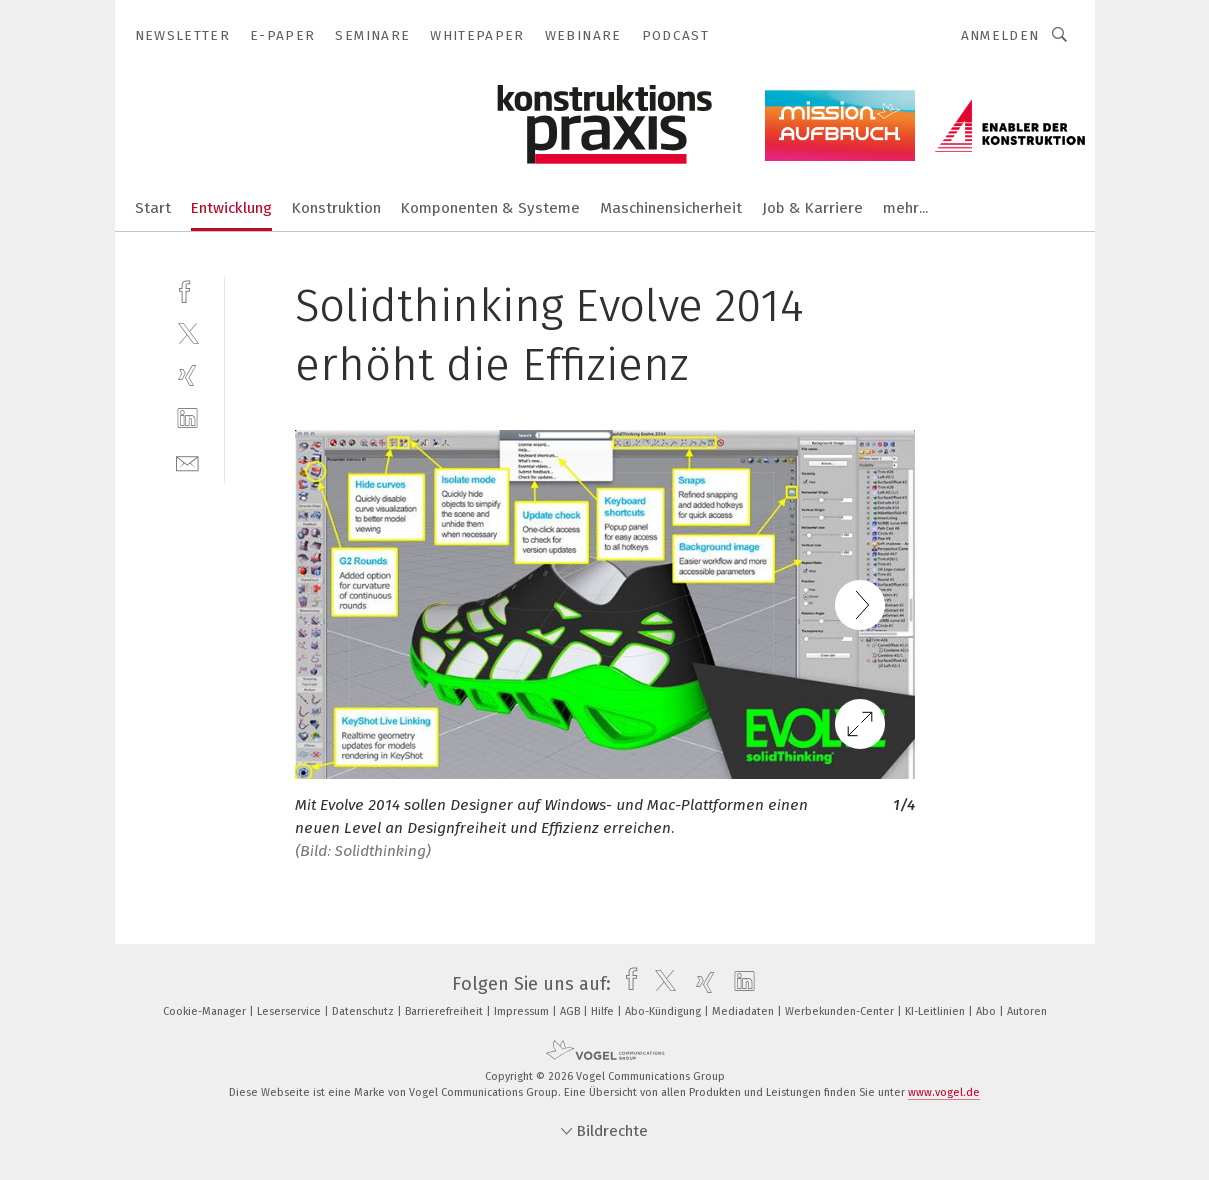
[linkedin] (187, 418)
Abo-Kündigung (664, 1011)
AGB (571, 1011)
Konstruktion (336, 208)
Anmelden (1000, 35)
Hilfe (604, 1011)
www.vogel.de (944, 1092)
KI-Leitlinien (936, 1011)
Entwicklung (231, 208)
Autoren (1027, 1011)
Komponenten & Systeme (490, 208)
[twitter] (187, 332)
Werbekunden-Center (841, 1011)
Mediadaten (744, 1011)
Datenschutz (364, 1011)
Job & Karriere (812, 208)
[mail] (187, 461)
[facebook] (187, 289)
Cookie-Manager (206, 1011)
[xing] (187, 375)
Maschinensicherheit (671, 208)
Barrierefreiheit (445, 1011)
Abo (987, 1011)
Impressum (523, 1011)
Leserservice (290, 1011)
